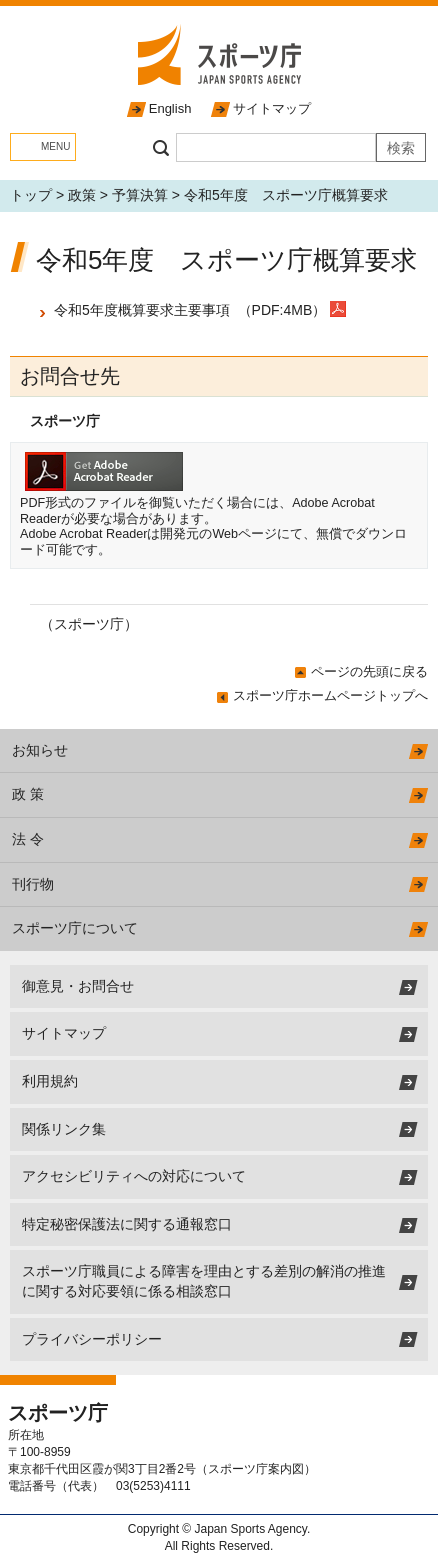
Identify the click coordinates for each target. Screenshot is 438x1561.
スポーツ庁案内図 (256, 1469)
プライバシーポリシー (92, 1339)
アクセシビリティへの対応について (134, 1176)
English (170, 108)
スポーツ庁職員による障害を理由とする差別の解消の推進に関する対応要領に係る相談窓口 (204, 1281)
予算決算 (140, 195)
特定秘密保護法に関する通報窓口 (127, 1224)
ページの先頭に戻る (369, 671)
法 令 (28, 839)
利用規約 (50, 1081)
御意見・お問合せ (78, 986)
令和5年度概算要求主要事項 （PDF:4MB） (192, 310)
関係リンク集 (64, 1129)
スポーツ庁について (75, 928)
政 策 (28, 794)
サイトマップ (272, 108)
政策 (82, 195)
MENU (55, 146)
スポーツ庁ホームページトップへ (330, 695)
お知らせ (40, 750)
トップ (31, 195)
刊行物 (33, 884)
